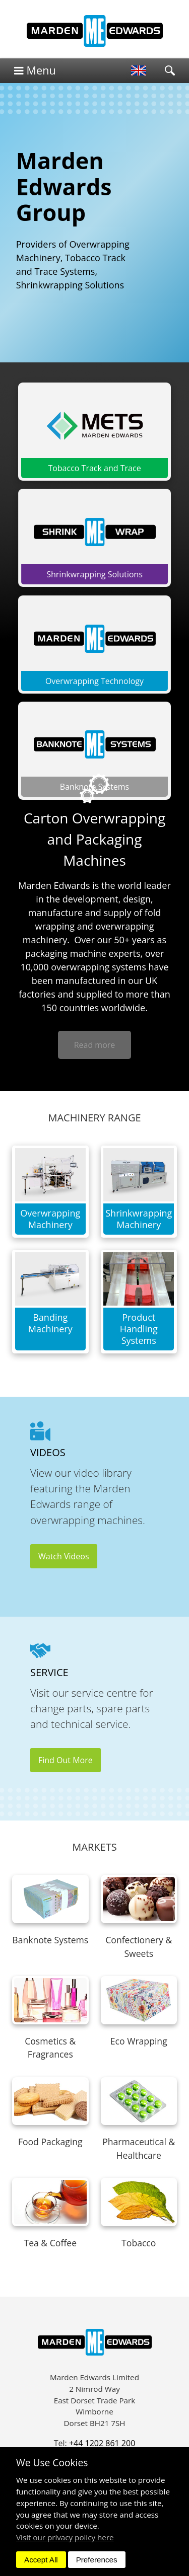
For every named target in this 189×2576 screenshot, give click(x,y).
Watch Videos (63, 1556)
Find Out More (65, 1760)
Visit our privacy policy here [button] (65, 2537)
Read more (94, 1044)
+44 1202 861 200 (102, 2443)
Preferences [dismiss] (96, 2559)
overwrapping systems (98, 967)
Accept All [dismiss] (41, 2559)
